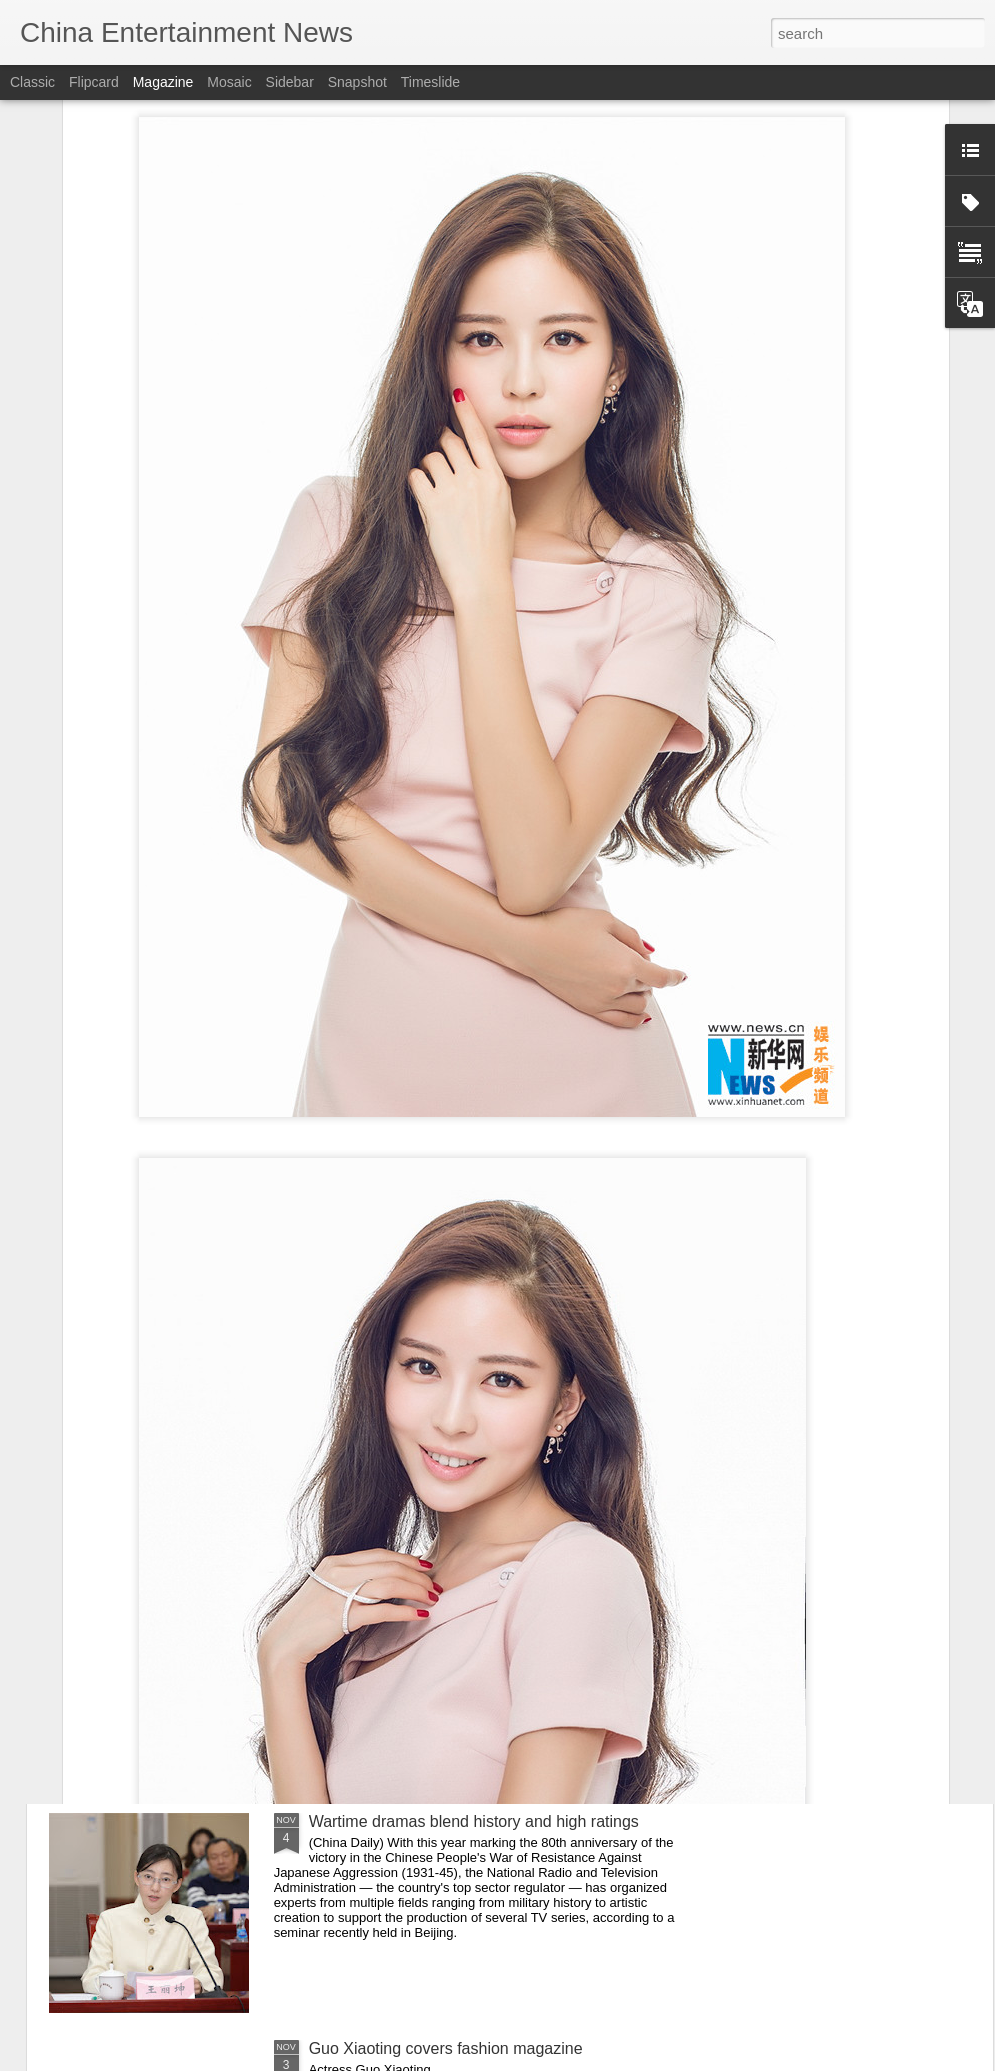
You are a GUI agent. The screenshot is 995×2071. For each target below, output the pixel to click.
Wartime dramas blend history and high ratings (474, 1821)
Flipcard (94, 82)
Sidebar (290, 82)
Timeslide (430, 82)
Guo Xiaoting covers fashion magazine (446, 2048)
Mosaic (229, 82)
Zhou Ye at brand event (391, 1594)
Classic (32, 82)
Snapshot (357, 82)
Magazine (163, 82)
